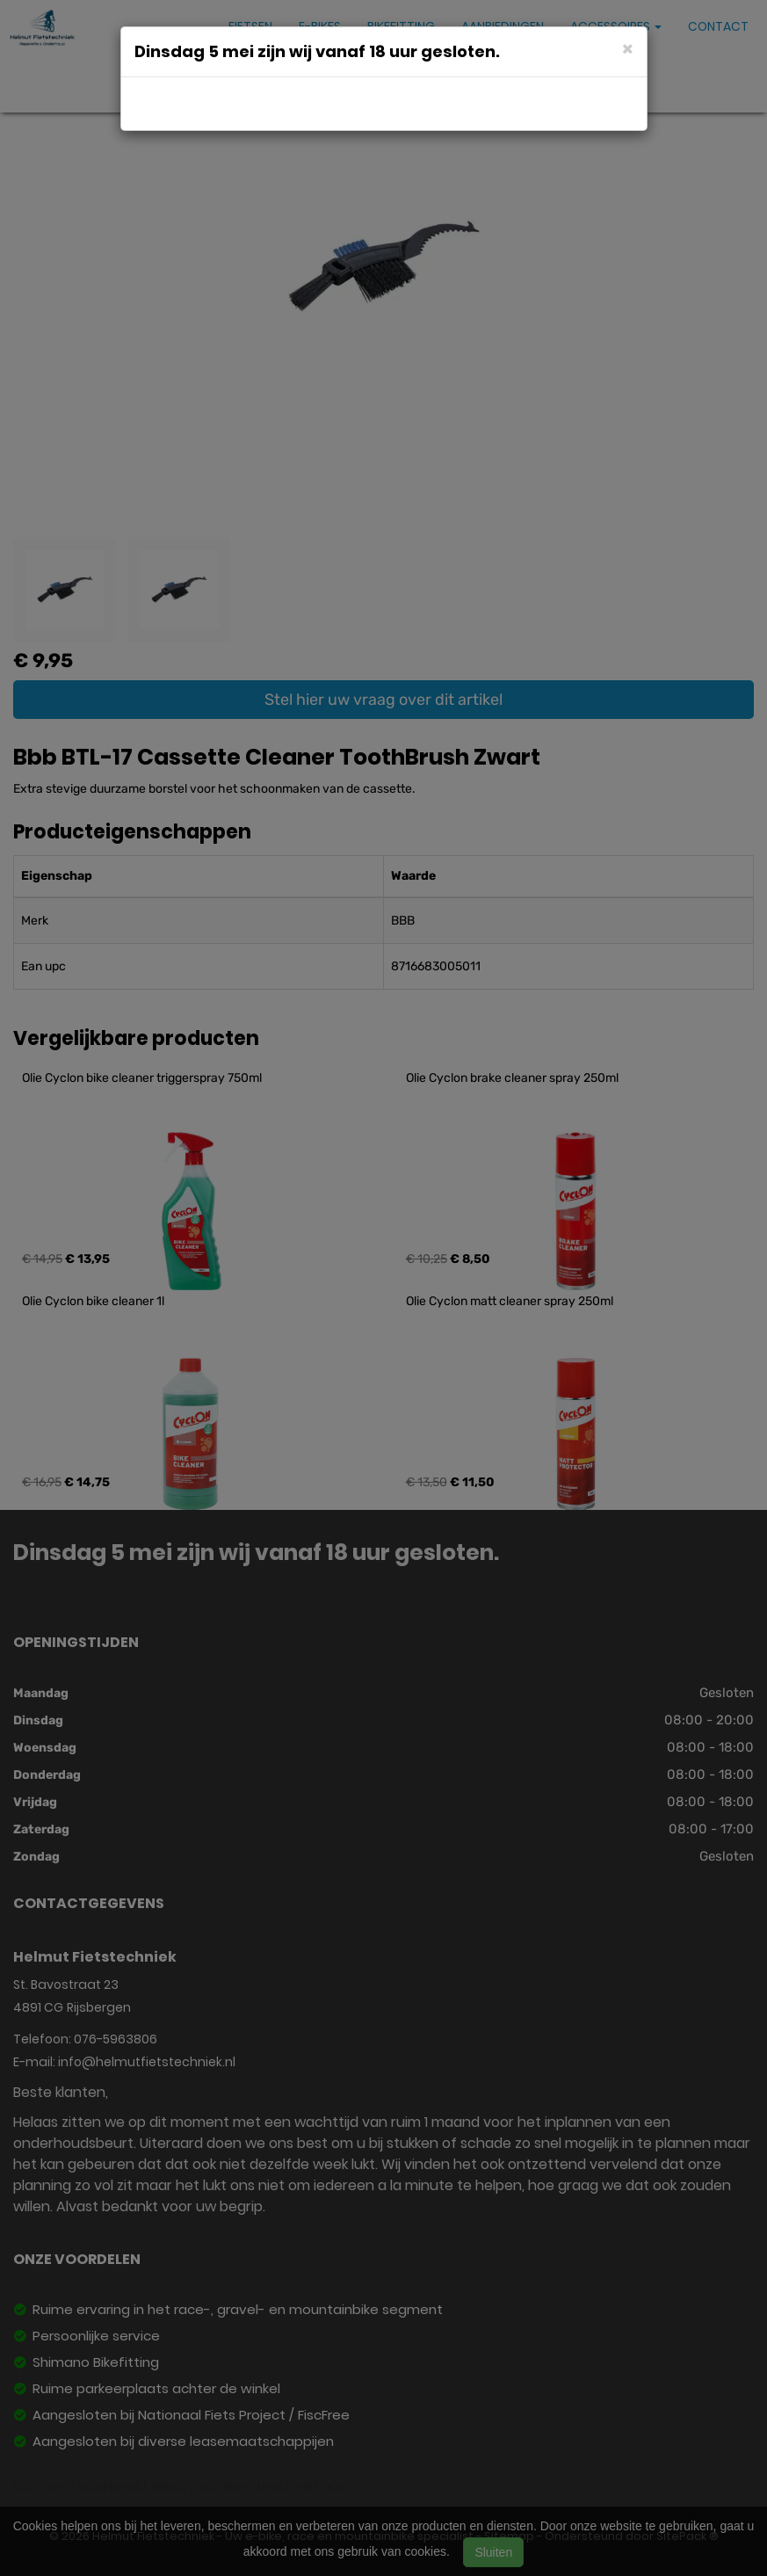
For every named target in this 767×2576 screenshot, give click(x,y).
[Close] (627, 48)
